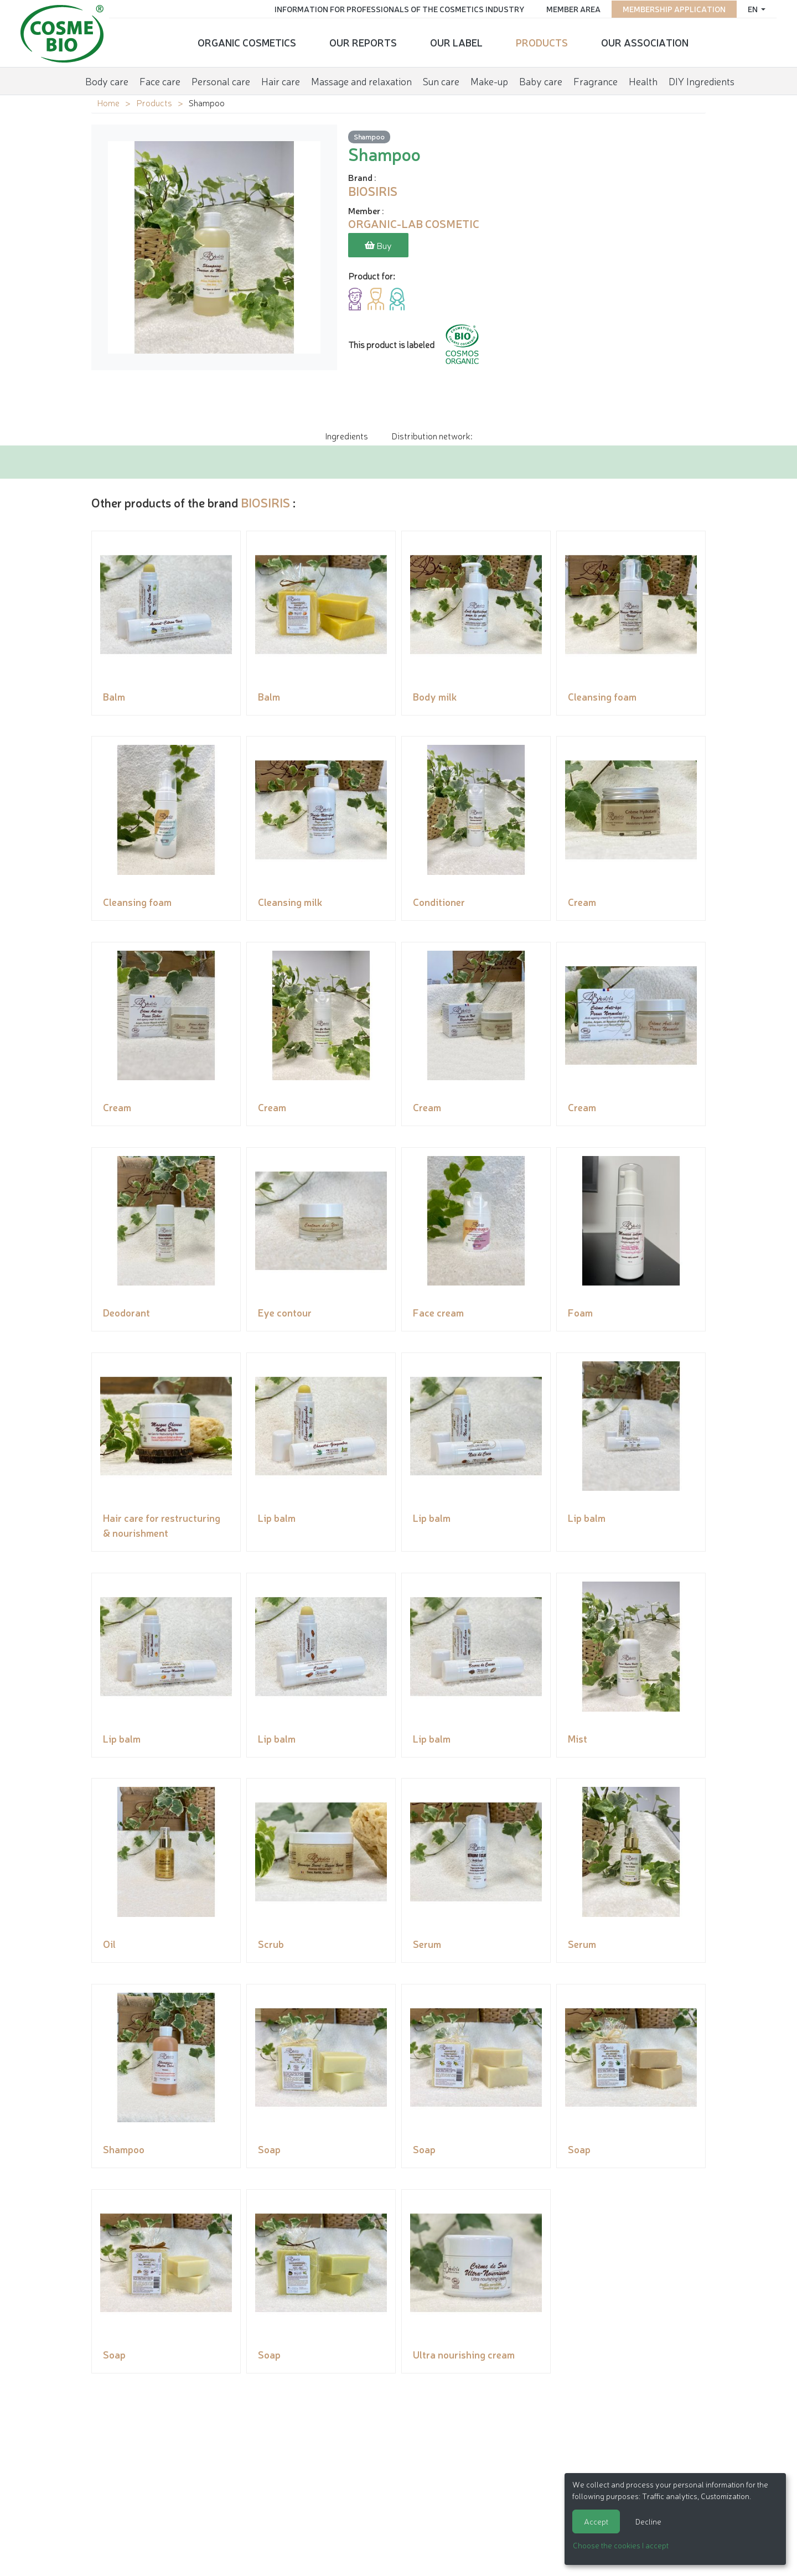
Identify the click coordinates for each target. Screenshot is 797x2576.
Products (542, 41)
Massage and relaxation (361, 79)
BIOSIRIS (265, 502)
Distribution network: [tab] (431, 435)
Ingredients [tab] (346, 435)
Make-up (489, 79)
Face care (159, 79)
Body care (106, 79)
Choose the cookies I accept (621, 2545)
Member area (571, 8)
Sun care (441, 79)
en (751, 8)
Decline (648, 2521)
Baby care (540, 79)
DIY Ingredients (701, 79)
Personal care (221, 79)
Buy (378, 246)
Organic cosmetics (247, 41)
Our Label (456, 41)
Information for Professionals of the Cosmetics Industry (397, 8)
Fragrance (595, 79)
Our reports (363, 41)
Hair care (280, 79)
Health (643, 79)
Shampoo (369, 137)
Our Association (645, 41)
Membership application (671, 8)
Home (108, 102)
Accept (596, 2521)
